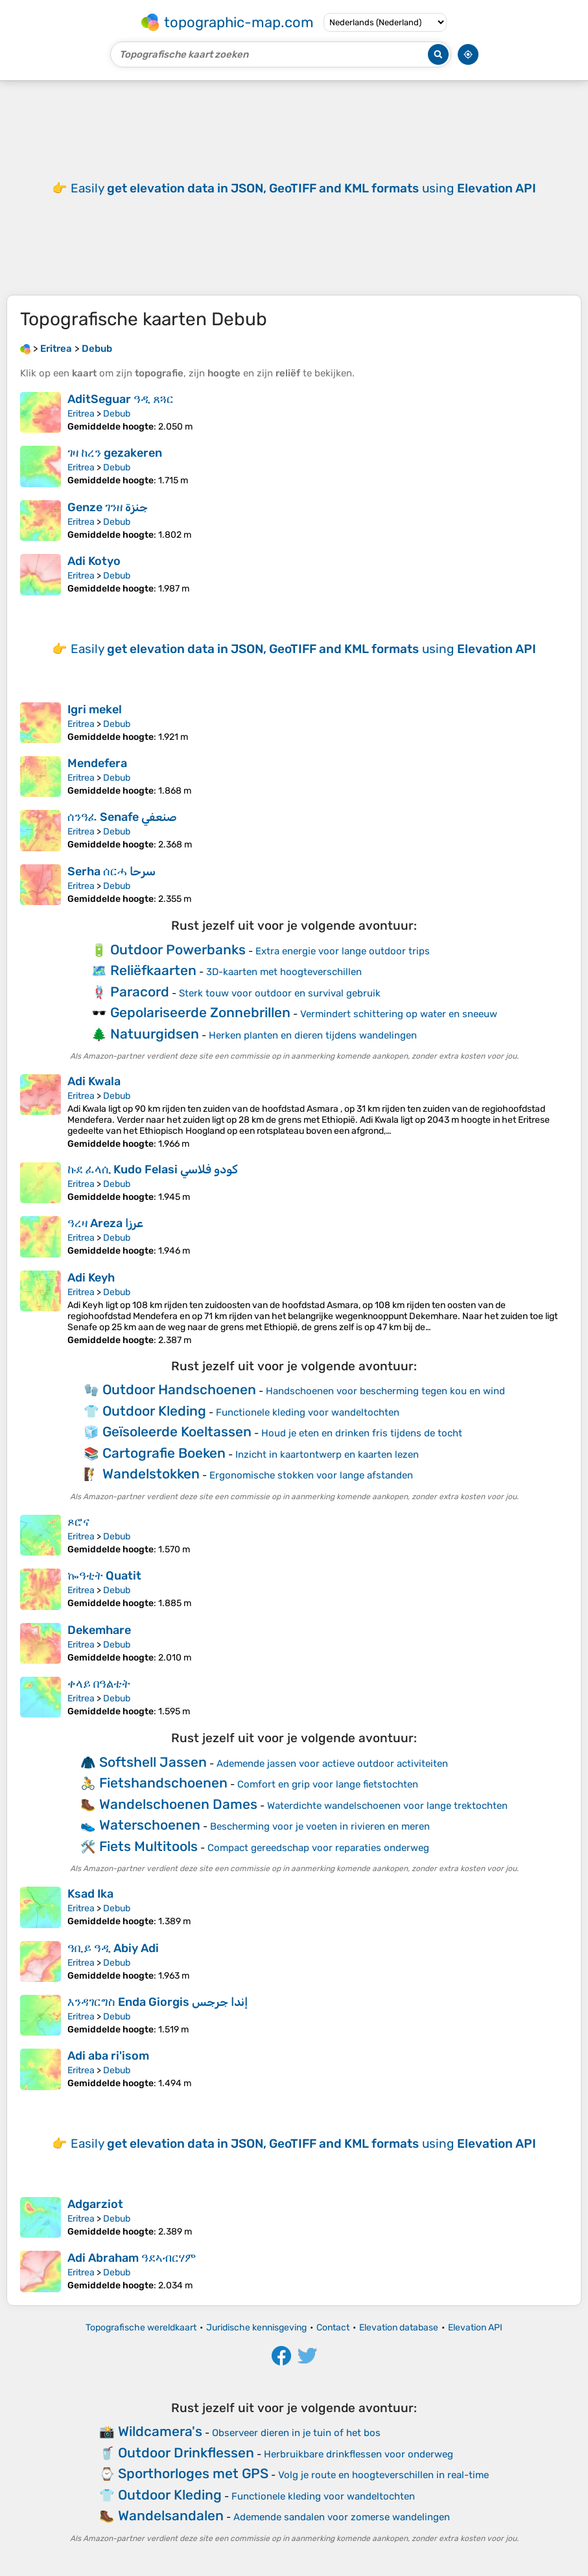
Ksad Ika (90, 1894)
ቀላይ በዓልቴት (98, 1684)
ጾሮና (78, 1522)
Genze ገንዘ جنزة (107, 507)
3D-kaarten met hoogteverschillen (284, 972)
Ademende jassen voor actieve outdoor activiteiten (332, 1763)
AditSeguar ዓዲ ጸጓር (120, 399)
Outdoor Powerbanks (178, 949)
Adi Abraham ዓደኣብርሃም (131, 2258)
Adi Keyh (91, 1278)
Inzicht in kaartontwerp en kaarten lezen (327, 1454)
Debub (116, 413)
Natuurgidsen (154, 1034)
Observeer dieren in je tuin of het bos (296, 2433)
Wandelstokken (151, 1474)
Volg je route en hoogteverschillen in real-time (383, 2475)
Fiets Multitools (148, 1846)
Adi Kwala (94, 1081)
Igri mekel (94, 709)
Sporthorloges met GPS (193, 2473)
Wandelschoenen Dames (178, 1804)
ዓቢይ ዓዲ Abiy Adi (113, 1948)
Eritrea (81, 413)
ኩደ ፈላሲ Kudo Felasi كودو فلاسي (152, 1169)
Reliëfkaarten (153, 970)
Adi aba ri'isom (108, 2056)
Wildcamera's (160, 2431)
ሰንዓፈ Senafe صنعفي (122, 817)
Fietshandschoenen (163, 1783)
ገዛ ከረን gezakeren (114, 453)
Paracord (139, 991)
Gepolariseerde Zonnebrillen (200, 1012)
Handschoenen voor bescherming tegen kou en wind (385, 1391)
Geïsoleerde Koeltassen (177, 1431)
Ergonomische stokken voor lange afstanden (311, 1475)
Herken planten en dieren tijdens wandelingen (313, 1035)
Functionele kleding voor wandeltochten (307, 1412)
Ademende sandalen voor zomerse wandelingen (341, 2517)
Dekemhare (99, 1630)
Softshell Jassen (153, 1762)
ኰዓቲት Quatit (104, 1576)
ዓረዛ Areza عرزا (105, 1223)
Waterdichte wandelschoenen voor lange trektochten (387, 1805)
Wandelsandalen (171, 2515)
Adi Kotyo (94, 561)
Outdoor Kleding (154, 1411)
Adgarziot (95, 2204)
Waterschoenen (149, 1825)
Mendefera (97, 763)
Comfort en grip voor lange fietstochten (327, 1784)
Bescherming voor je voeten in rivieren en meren (320, 1826)
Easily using (303, 188)
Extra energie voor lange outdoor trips (342, 951)
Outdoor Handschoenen (179, 1389)
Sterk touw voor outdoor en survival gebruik (280, 993)
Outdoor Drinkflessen (186, 2452)
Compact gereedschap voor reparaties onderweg (318, 1848)
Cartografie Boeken (164, 1453)
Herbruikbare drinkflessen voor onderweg (358, 2454)
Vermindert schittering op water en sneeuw (398, 1014)
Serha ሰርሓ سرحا (111, 871)
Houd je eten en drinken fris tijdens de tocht (361, 1433)
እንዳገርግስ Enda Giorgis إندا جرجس (157, 2002)
